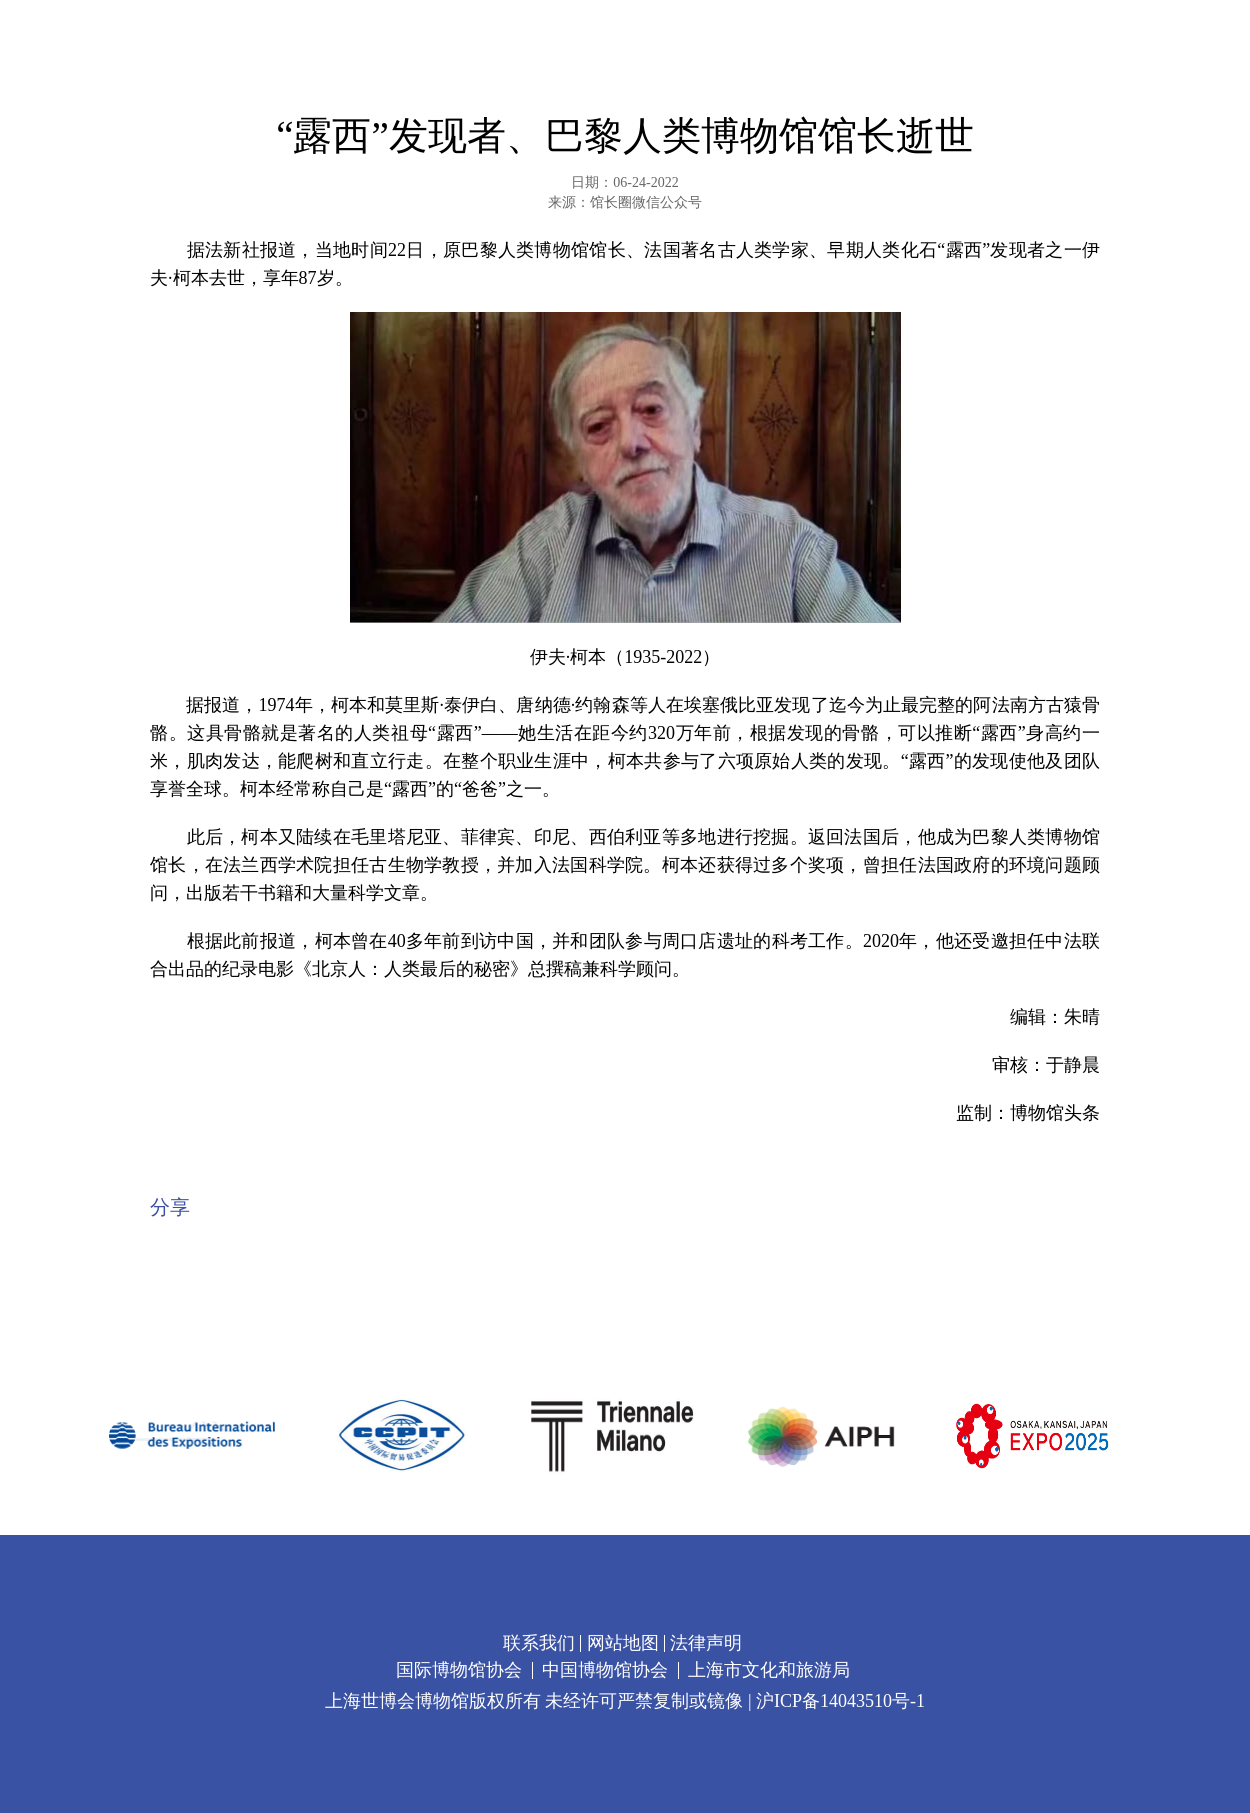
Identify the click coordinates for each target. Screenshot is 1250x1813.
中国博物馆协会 (605, 1670)
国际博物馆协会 (459, 1670)
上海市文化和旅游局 (769, 1670)
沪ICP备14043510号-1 (840, 1701)
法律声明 (706, 1643)
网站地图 (623, 1643)
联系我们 (539, 1643)
